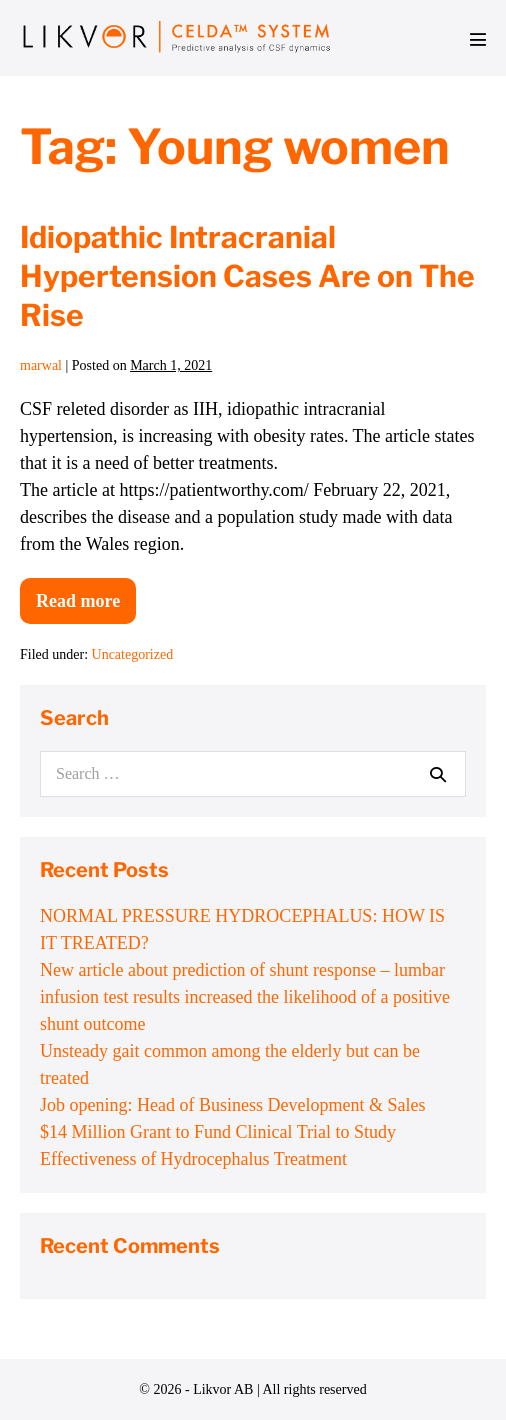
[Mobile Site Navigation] (478, 39)
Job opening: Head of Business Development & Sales (232, 1105)
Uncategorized (133, 654)
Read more (86, 607)
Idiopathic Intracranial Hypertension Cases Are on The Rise (247, 276)
